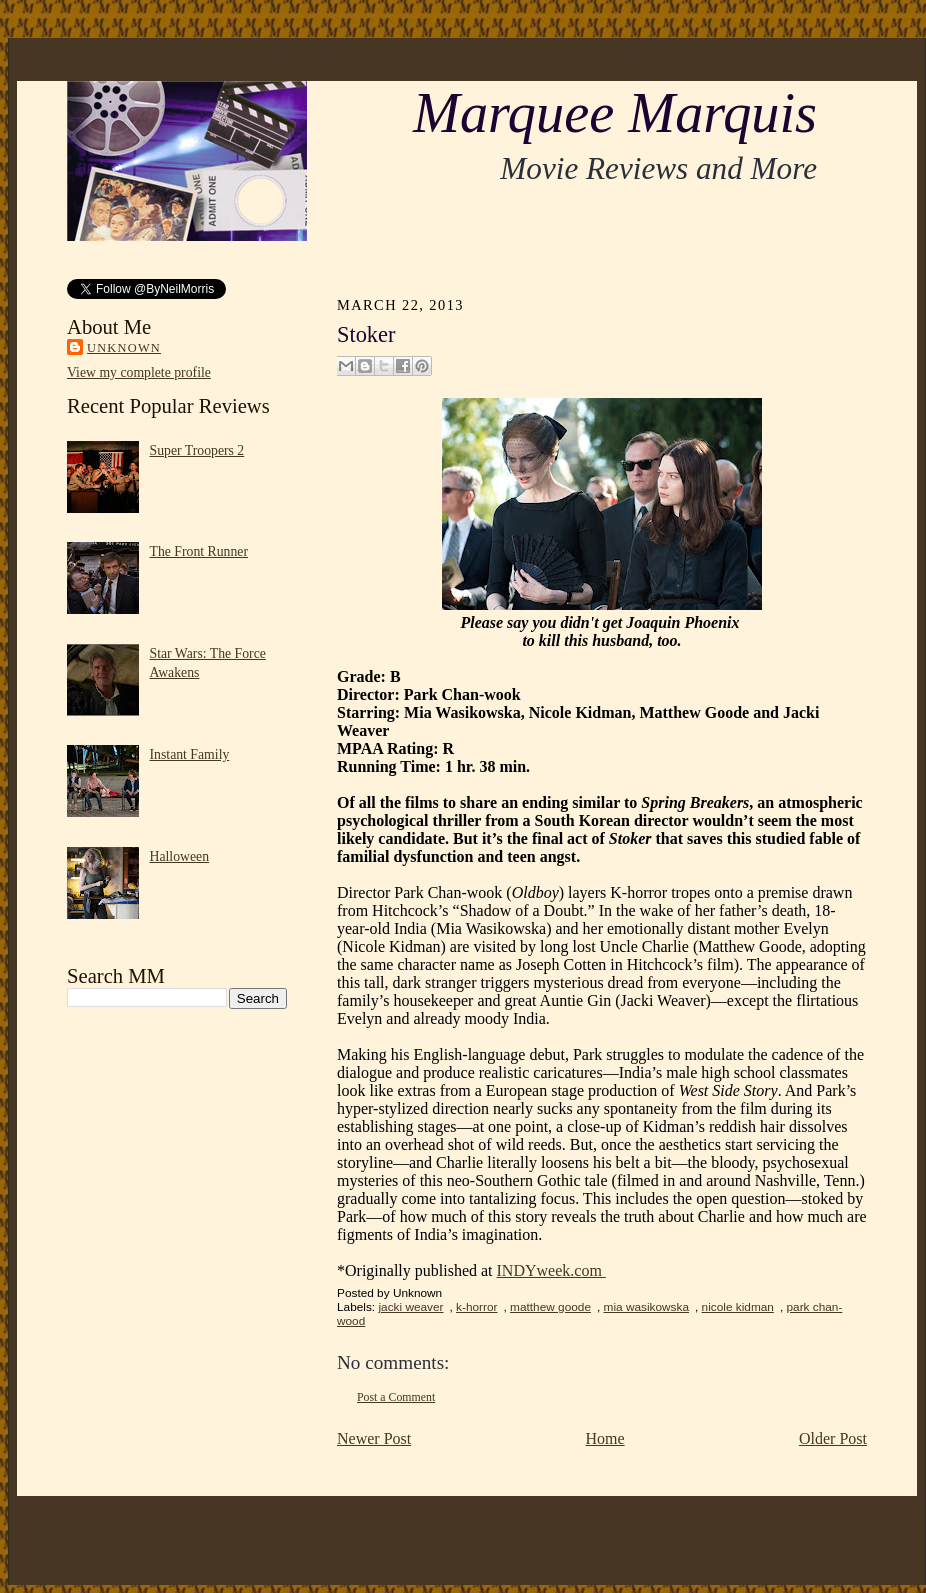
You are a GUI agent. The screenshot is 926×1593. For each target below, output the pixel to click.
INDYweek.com (551, 1270)
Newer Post (374, 1438)
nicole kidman (738, 1307)
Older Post (833, 1438)
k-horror (476, 1307)
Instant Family (190, 754)
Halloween (180, 856)
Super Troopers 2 (197, 450)
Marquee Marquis (615, 113)
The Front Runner (199, 551)
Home (605, 1438)
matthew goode (550, 1307)
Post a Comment (396, 1397)
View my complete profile (139, 372)
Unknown (124, 348)
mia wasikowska (646, 1307)
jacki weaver (410, 1307)
